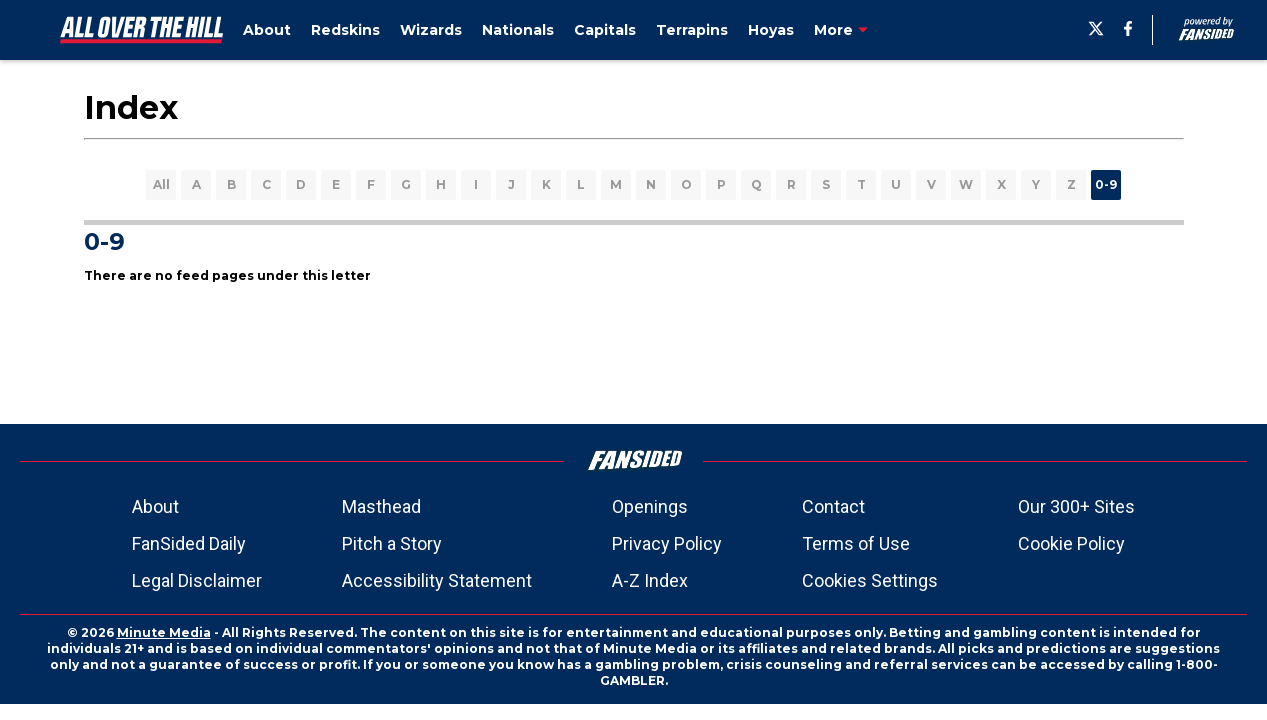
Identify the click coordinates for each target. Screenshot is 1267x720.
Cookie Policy (1071, 543)
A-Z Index (650, 580)
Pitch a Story (392, 543)
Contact (833, 506)
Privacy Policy (667, 543)
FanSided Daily (189, 543)
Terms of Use (856, 543)
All (161, 184)
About (155, 506)
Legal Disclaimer (197, 580)
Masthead (381, 506)
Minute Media (164, 632)
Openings (650, 506)
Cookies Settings (870, 580)
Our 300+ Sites (1076, 506)
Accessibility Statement (437, 580)
